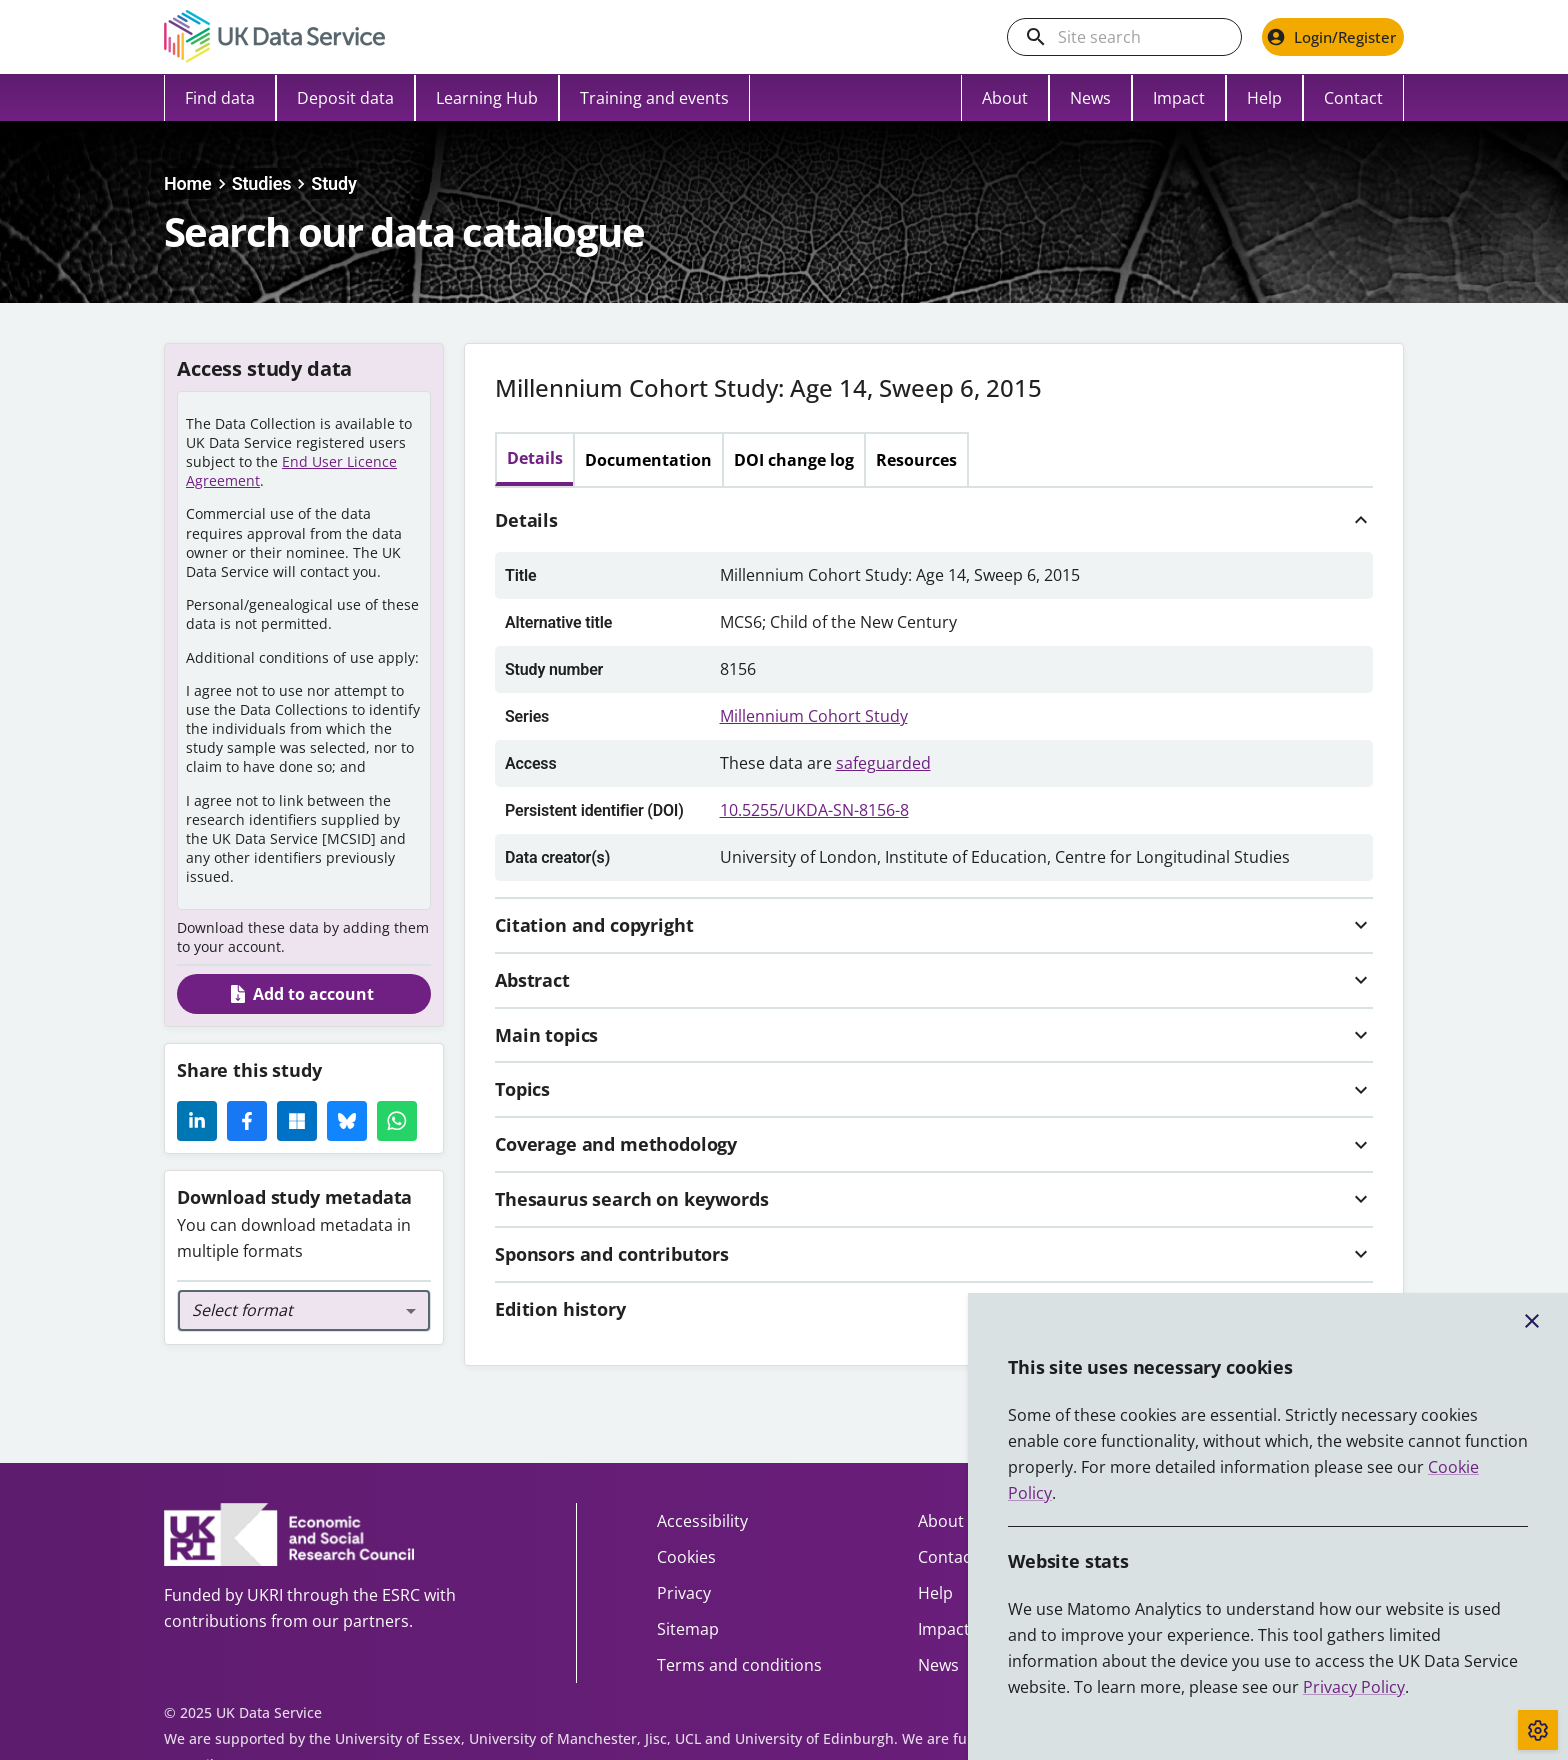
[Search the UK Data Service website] (1140, 37)
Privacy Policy (1354, 1687)
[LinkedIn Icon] (197, 1121)
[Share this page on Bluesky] (347, 1121)
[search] (1036, 37)
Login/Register (1331, 37)
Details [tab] (535, 458)
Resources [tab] (916, 460)
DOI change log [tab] (794, 460)
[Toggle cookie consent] (1538, 1730)
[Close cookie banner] (1532, 1321)
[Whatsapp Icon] (397, 1121)
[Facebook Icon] (247, 1121)
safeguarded (883, 763)
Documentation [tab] (648, 460)
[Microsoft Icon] (297, 1121)
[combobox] (304, 1311)
